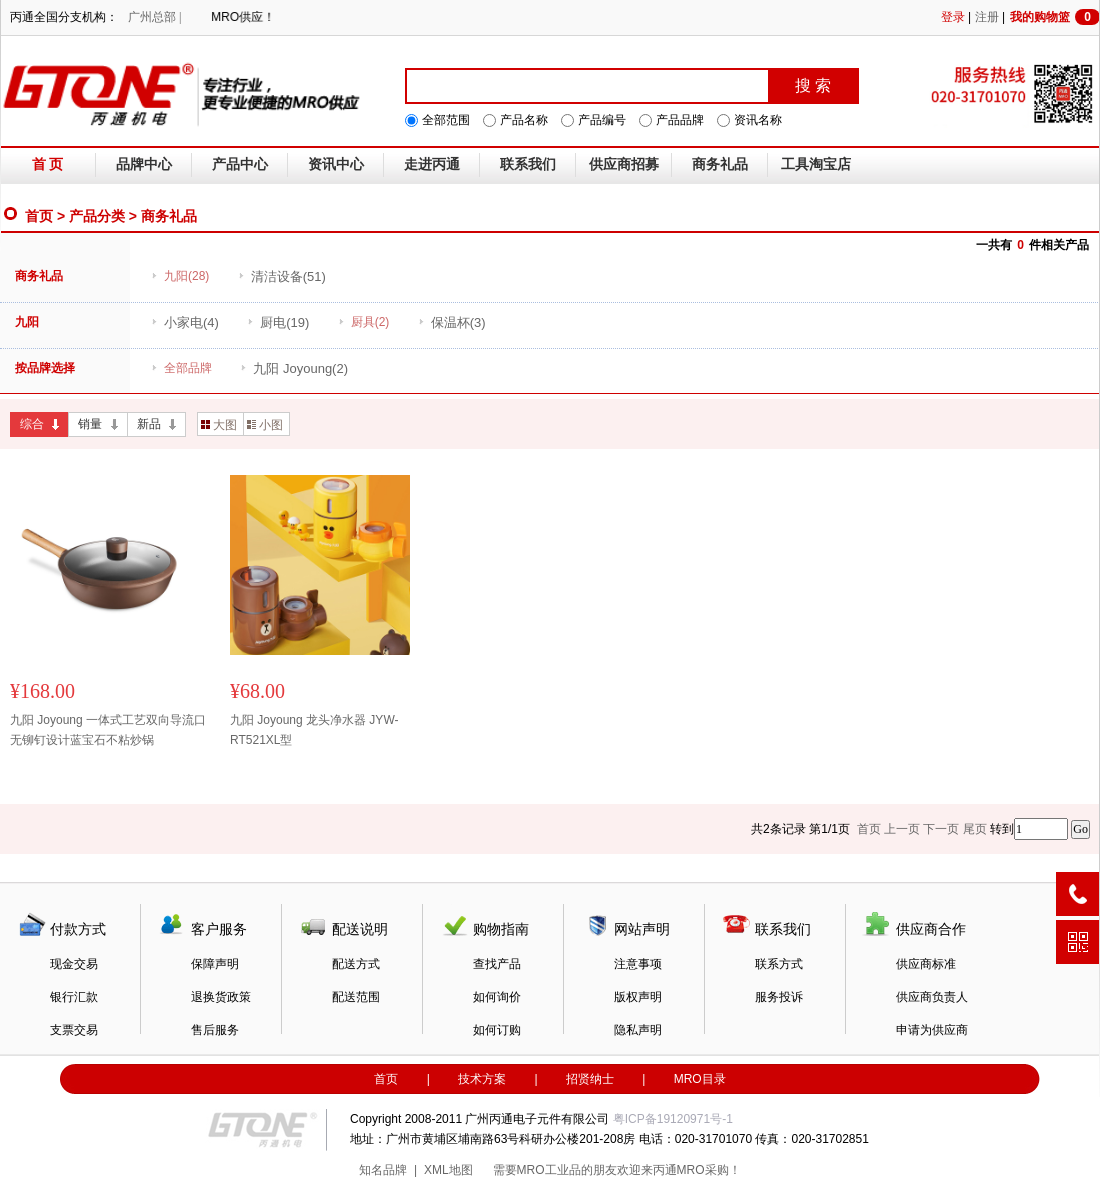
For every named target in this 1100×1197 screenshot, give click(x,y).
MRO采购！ (709, 1170)
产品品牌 (680, 120)
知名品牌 (383, 1170)
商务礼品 (720, 164)
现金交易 (74, 964)
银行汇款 (74, 997)
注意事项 (638, 964)
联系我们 (528, 164)
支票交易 (74, 1030)
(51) (282, 276)
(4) (185, 322)
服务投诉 (779, 997)
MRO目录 (700, 1079)
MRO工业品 (549, 1170)
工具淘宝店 (816, 164)
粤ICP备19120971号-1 (673, 1119)
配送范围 (356, 997)
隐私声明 (638, 1030)
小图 (265, 425)
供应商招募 (624, 164)
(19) (278, 322)
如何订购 (497, 1030)
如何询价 (497, 997)
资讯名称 (758, 120)
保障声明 (215, 964)
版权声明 (638, 997)
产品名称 (524, 120)
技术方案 (482, 1079)
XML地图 (448, 1170)
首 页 (48, 164)
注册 (987, 17)
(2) (294, 368)
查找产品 (497, 964)
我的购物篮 (1055, 17)
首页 (39, 216)
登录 (953, 17)
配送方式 (356, 964)
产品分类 (97, 216)
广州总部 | (154, 17)
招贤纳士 (590, 1079)
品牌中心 (144, 164)
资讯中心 (336, 164)
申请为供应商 (932, 1030)
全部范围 (446, 120)
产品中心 (240, 164)
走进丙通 (432, 164)
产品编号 (602, 120)
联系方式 (779, 964)
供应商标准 (926, 964)
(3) (452, 322)
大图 (219, 425)
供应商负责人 (932, 997)
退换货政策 (221, 997)
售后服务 (215, 1030)
